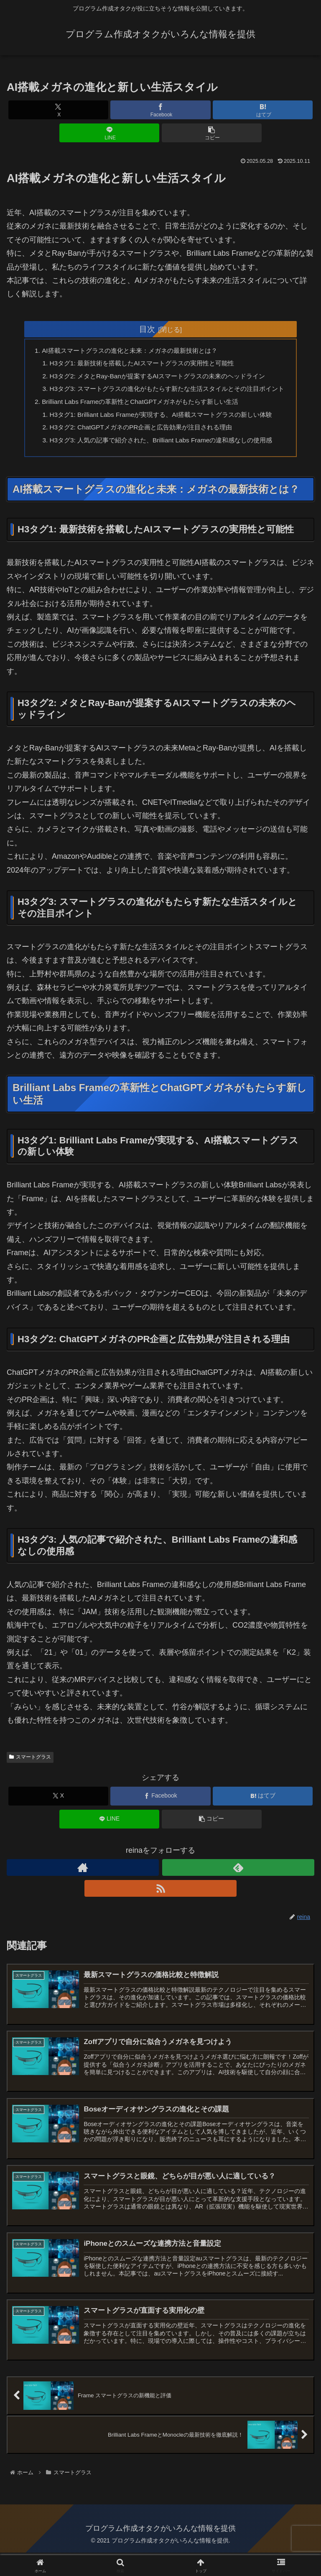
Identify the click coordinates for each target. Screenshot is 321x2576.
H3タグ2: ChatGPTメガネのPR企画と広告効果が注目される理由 (141, 444)
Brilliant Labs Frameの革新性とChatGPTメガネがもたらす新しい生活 (140, 417)
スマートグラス (30, 1776)
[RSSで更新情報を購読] (160, 1907)
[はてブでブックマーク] (263, 109)
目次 (147, 329)
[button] (212, 132)
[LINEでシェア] (109, 132)
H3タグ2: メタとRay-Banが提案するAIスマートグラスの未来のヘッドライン (158, 378)
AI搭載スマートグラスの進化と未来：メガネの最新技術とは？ (129, 350)
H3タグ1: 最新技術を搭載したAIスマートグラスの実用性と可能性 (142, 364)
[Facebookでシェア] (160, 109)
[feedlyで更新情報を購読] (238, 1886)
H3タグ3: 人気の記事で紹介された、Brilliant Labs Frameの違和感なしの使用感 (162, 458)
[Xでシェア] (58, 109)
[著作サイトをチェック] (83, 1886)
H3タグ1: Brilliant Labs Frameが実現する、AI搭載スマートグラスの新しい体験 (162, 430)
